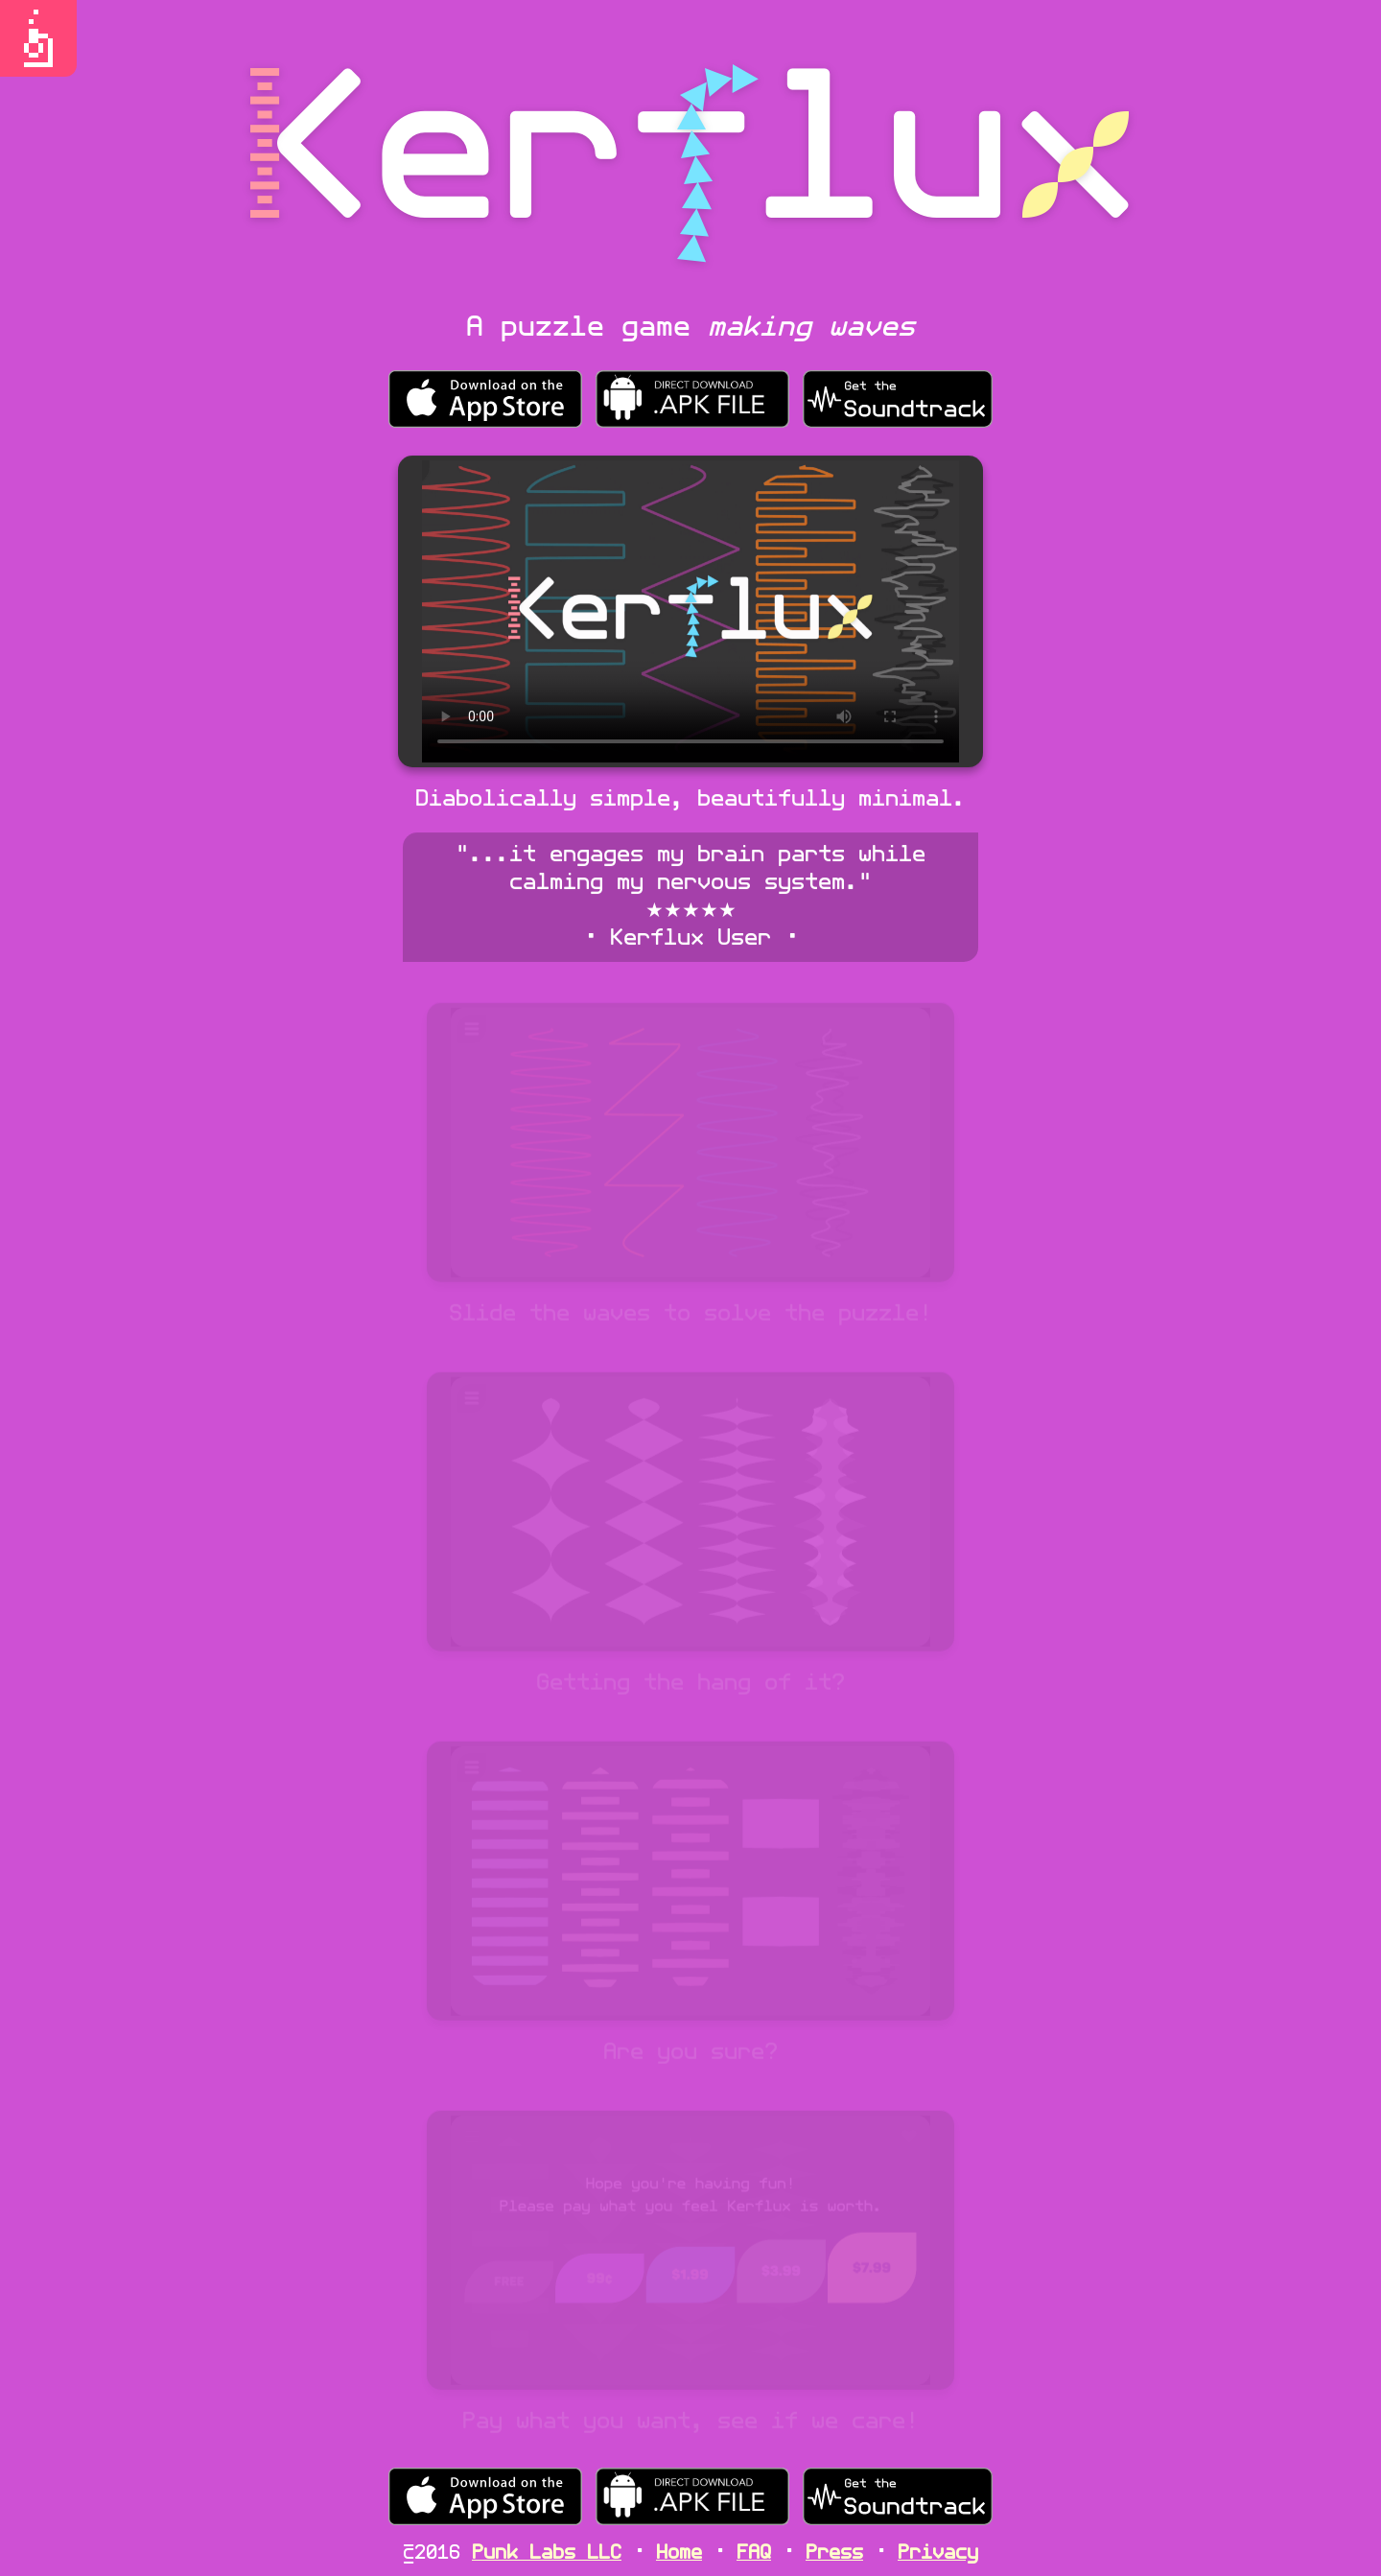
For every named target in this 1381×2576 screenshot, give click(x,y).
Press (834, 2554)
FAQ (754, 2554)
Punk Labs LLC (546, 2554)
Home (679, 2554)
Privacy (938, 2554)
